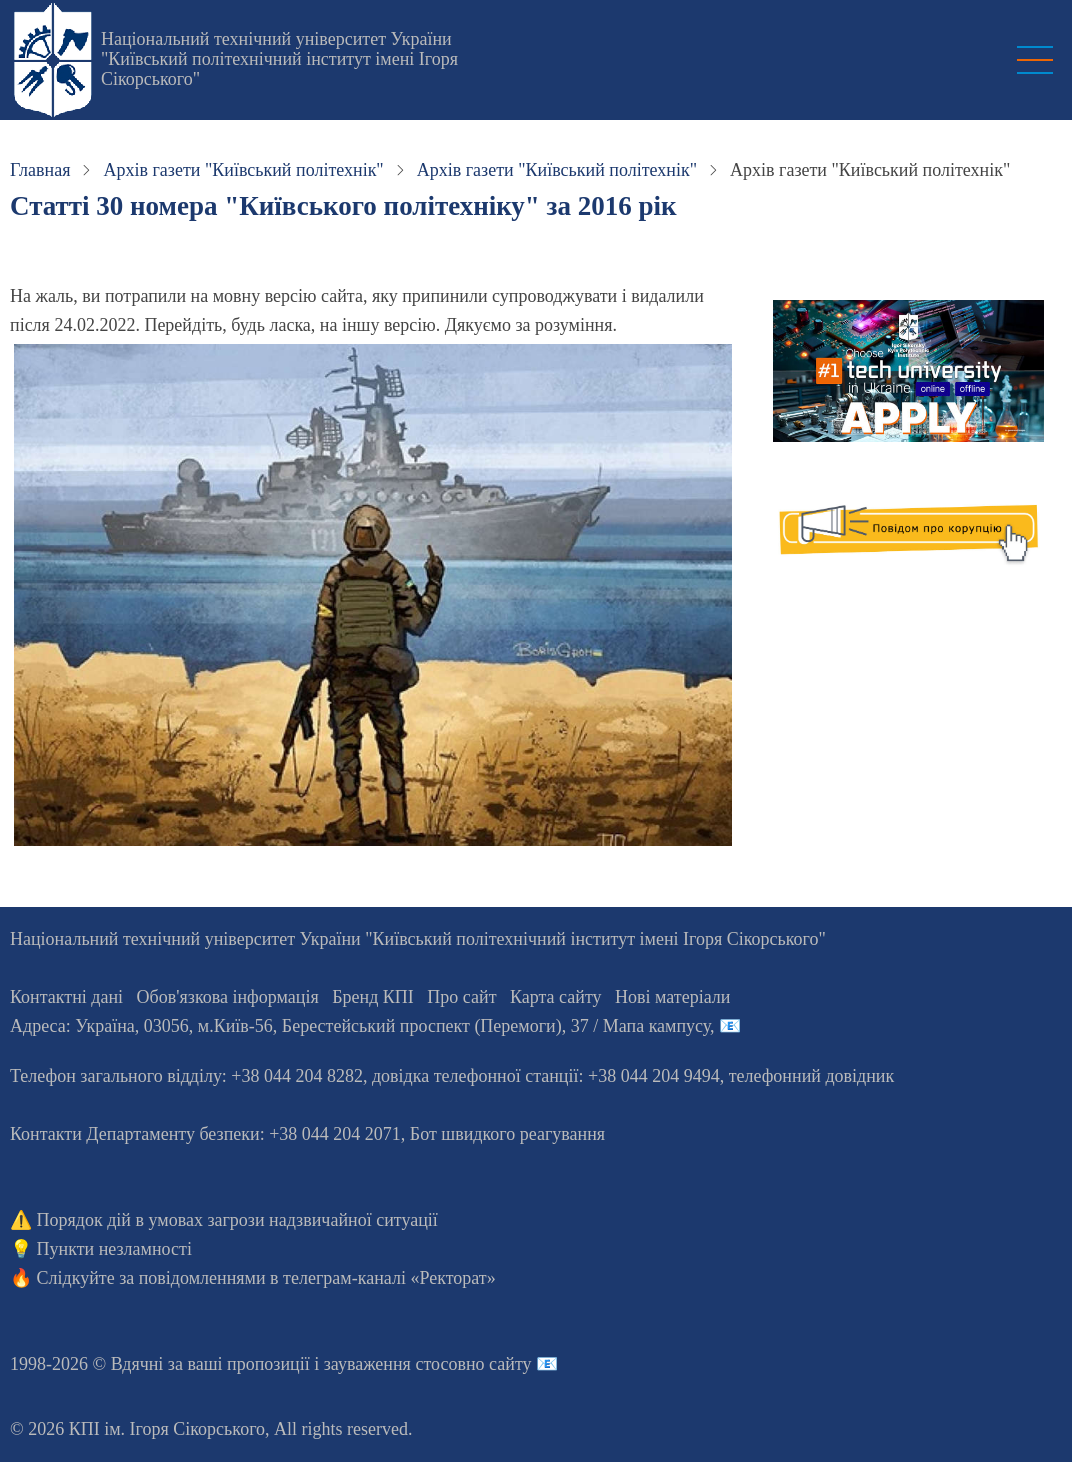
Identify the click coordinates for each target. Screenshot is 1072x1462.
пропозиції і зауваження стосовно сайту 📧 (392, 1364)
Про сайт (461, 997)
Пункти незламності (114, 1249)
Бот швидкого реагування (507, 1134)
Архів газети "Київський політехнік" (243, 170)
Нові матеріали (672, 997)
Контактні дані (66, 997)
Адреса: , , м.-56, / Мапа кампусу (360, 1026)
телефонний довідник (812, 1076)
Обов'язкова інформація (228, 997)
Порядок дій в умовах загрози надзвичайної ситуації (237, 1220)
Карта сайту (556, 997)
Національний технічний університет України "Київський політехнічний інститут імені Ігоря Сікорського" (279, 59)
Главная (40, 170)
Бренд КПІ (373, 997)
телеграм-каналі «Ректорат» (389, 1278)
